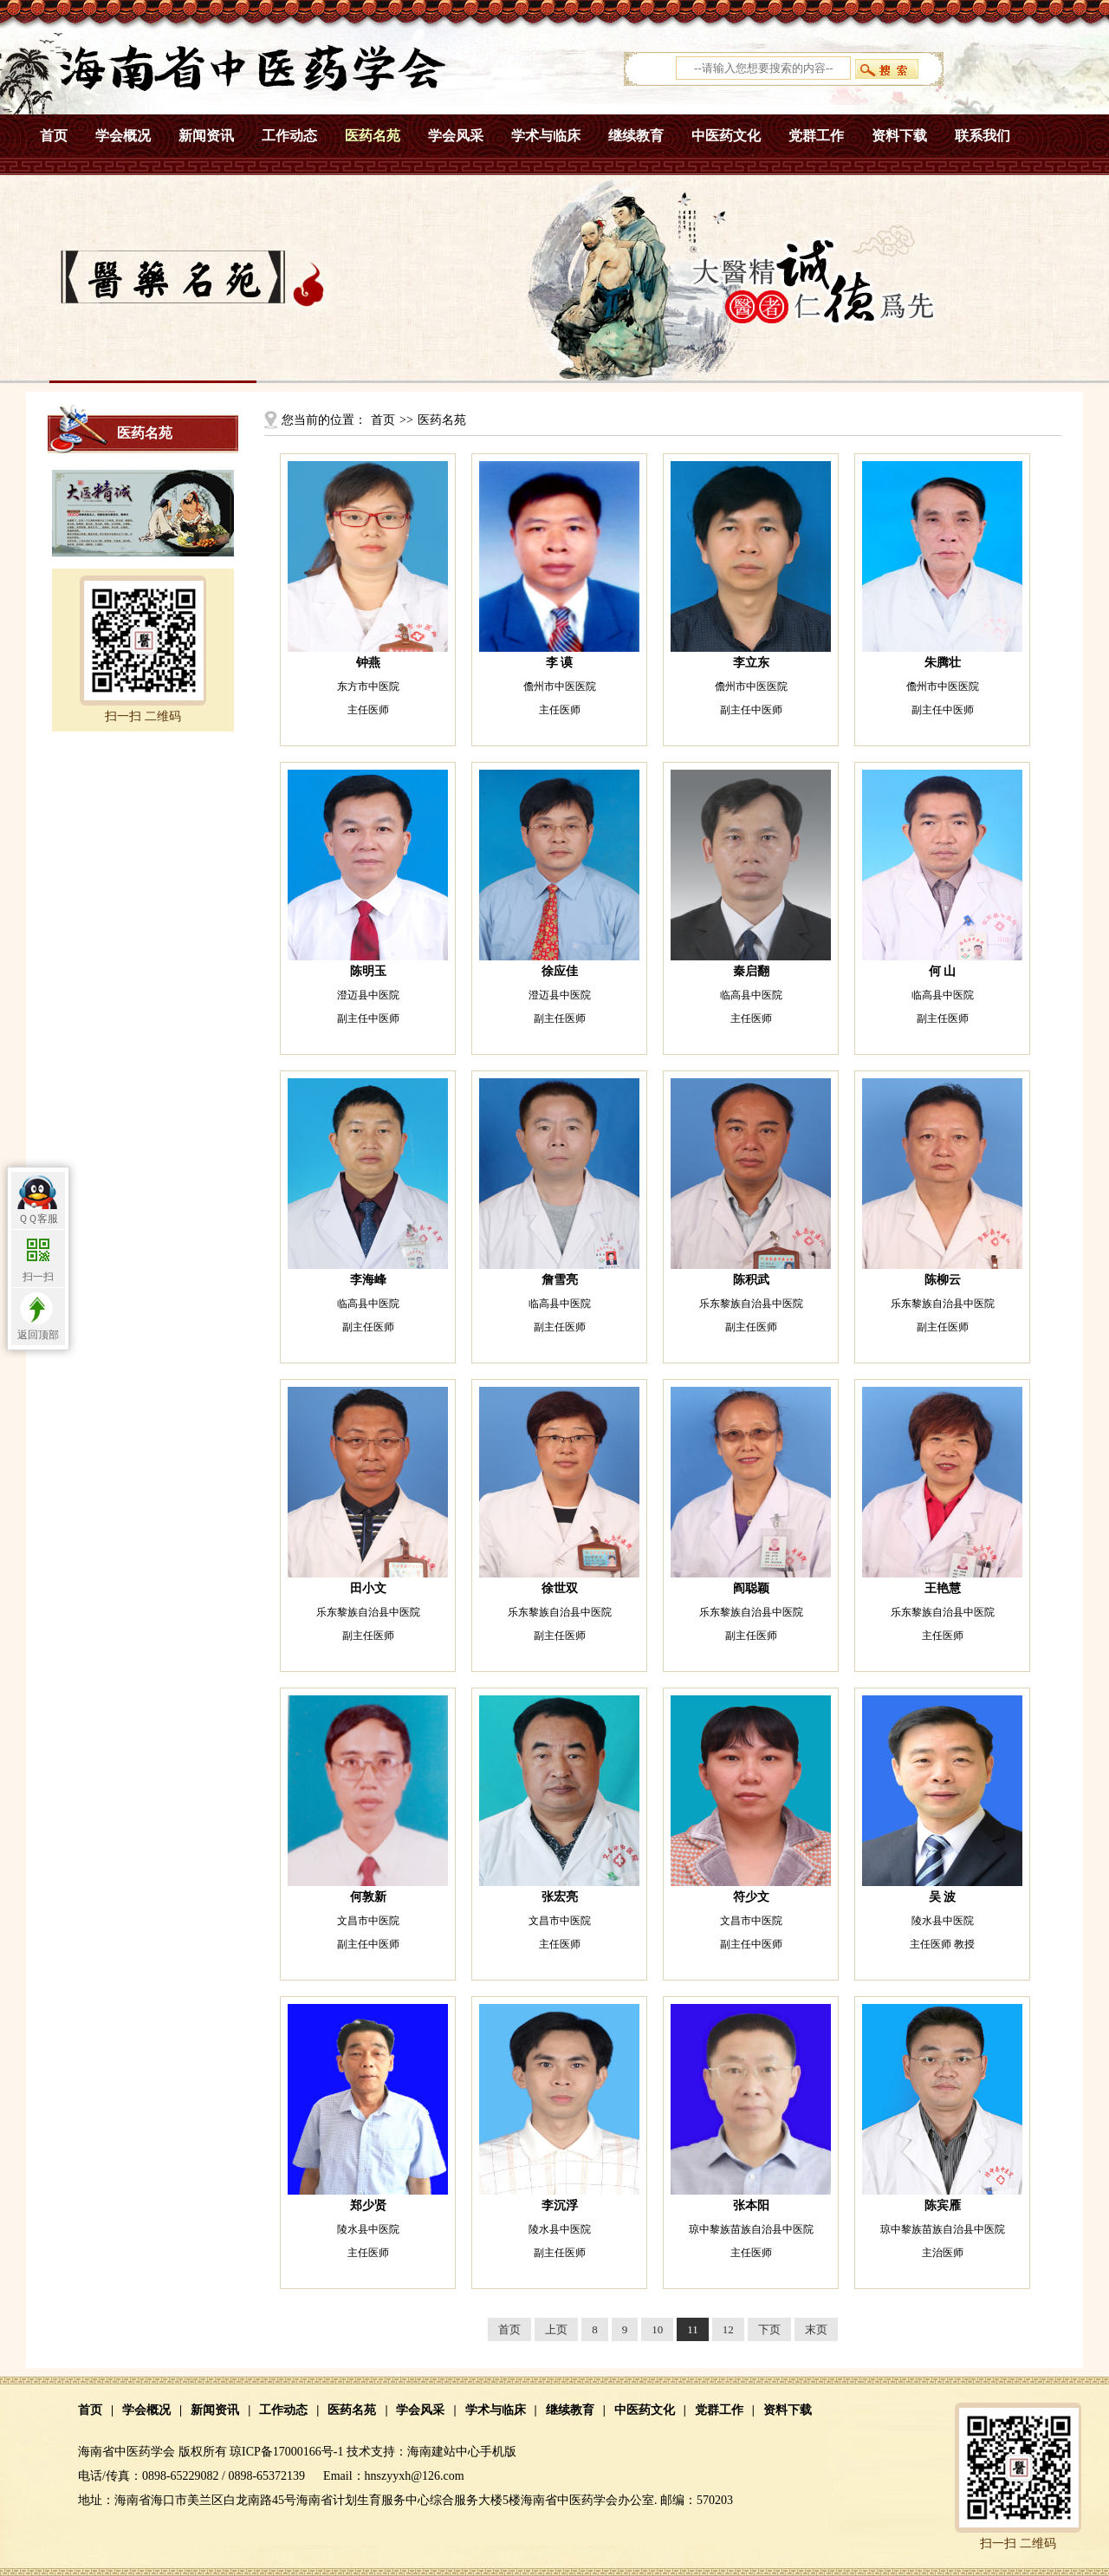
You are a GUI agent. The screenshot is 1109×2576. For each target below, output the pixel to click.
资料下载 (899, 135)
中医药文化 (726, 135)
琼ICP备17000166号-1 (286, 2451)
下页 (769, 2329)
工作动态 (289, 135)
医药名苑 (372, 135)
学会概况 (123, 135)
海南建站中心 (443, 2451)
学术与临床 (545, 135)
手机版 (498, 2451)
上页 (556, 2329)
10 (657, 2329)
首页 (54, 135)
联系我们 (982, 135)
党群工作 (816, 135)
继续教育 (636, 135)
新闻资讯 (206, 135)
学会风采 (455, 135)
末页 (816, 2329)
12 (728, 2329)
